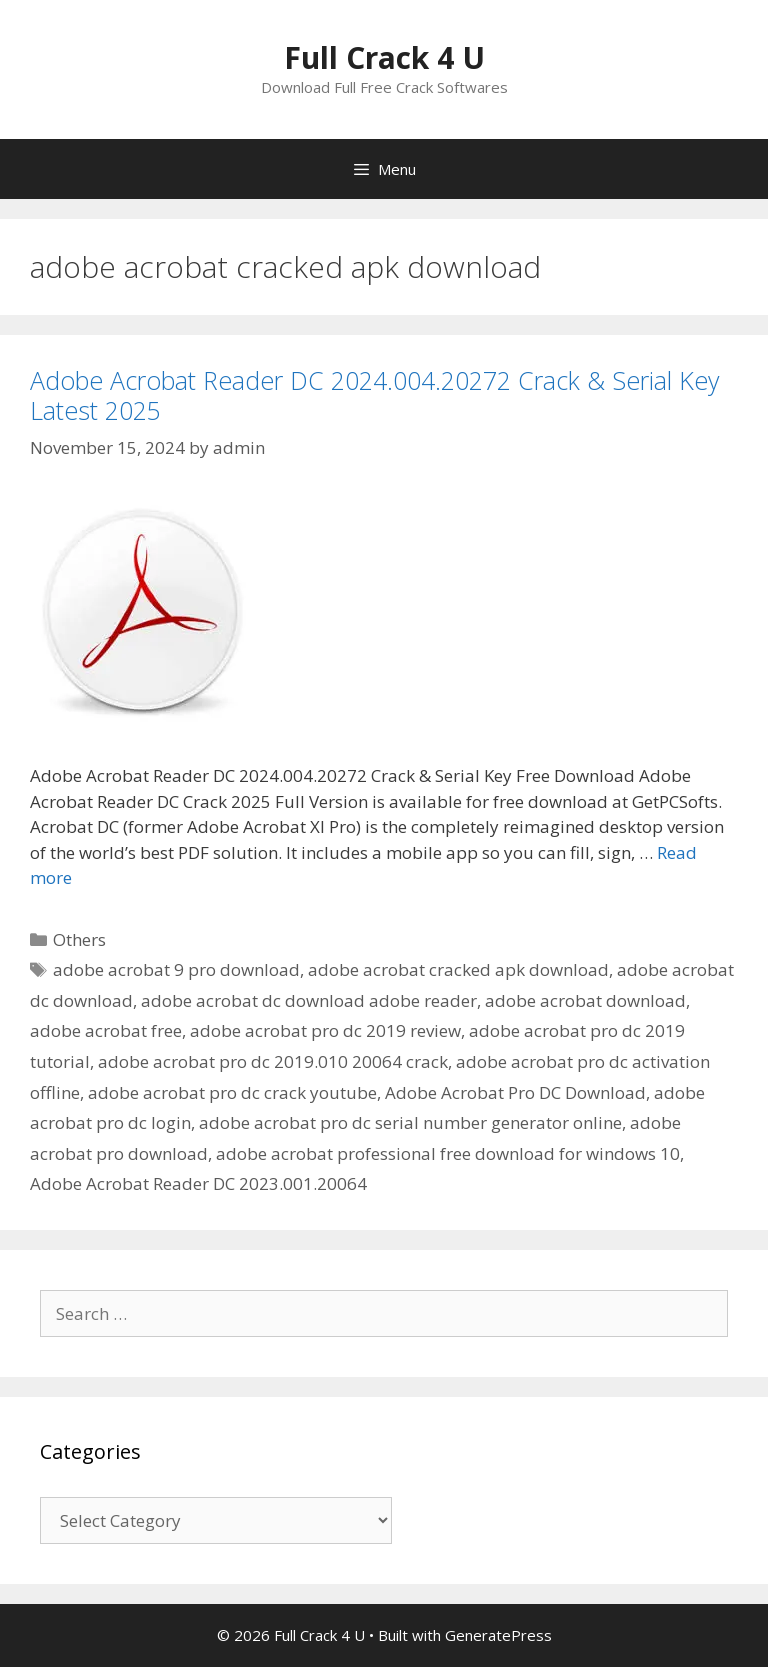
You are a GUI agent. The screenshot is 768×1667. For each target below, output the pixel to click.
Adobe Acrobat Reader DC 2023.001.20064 (198, 1183)
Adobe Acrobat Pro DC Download (515, 1092)
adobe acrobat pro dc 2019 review (325, 1030)
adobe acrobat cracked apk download (458, 969)
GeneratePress (498, 1635)
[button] (142, 610)
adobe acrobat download (585, 1000)
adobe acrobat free (106, 1030)
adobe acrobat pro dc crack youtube (232, 1092)
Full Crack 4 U (384, 57)
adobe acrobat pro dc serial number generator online (410, 1122)
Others (79, 939)
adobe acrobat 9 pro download (176, 969)
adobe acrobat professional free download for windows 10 (448, 1153)
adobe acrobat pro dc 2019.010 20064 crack (273, 1061)
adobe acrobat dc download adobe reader (309, 1000)
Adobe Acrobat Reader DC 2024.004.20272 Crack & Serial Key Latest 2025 (374, 395)
